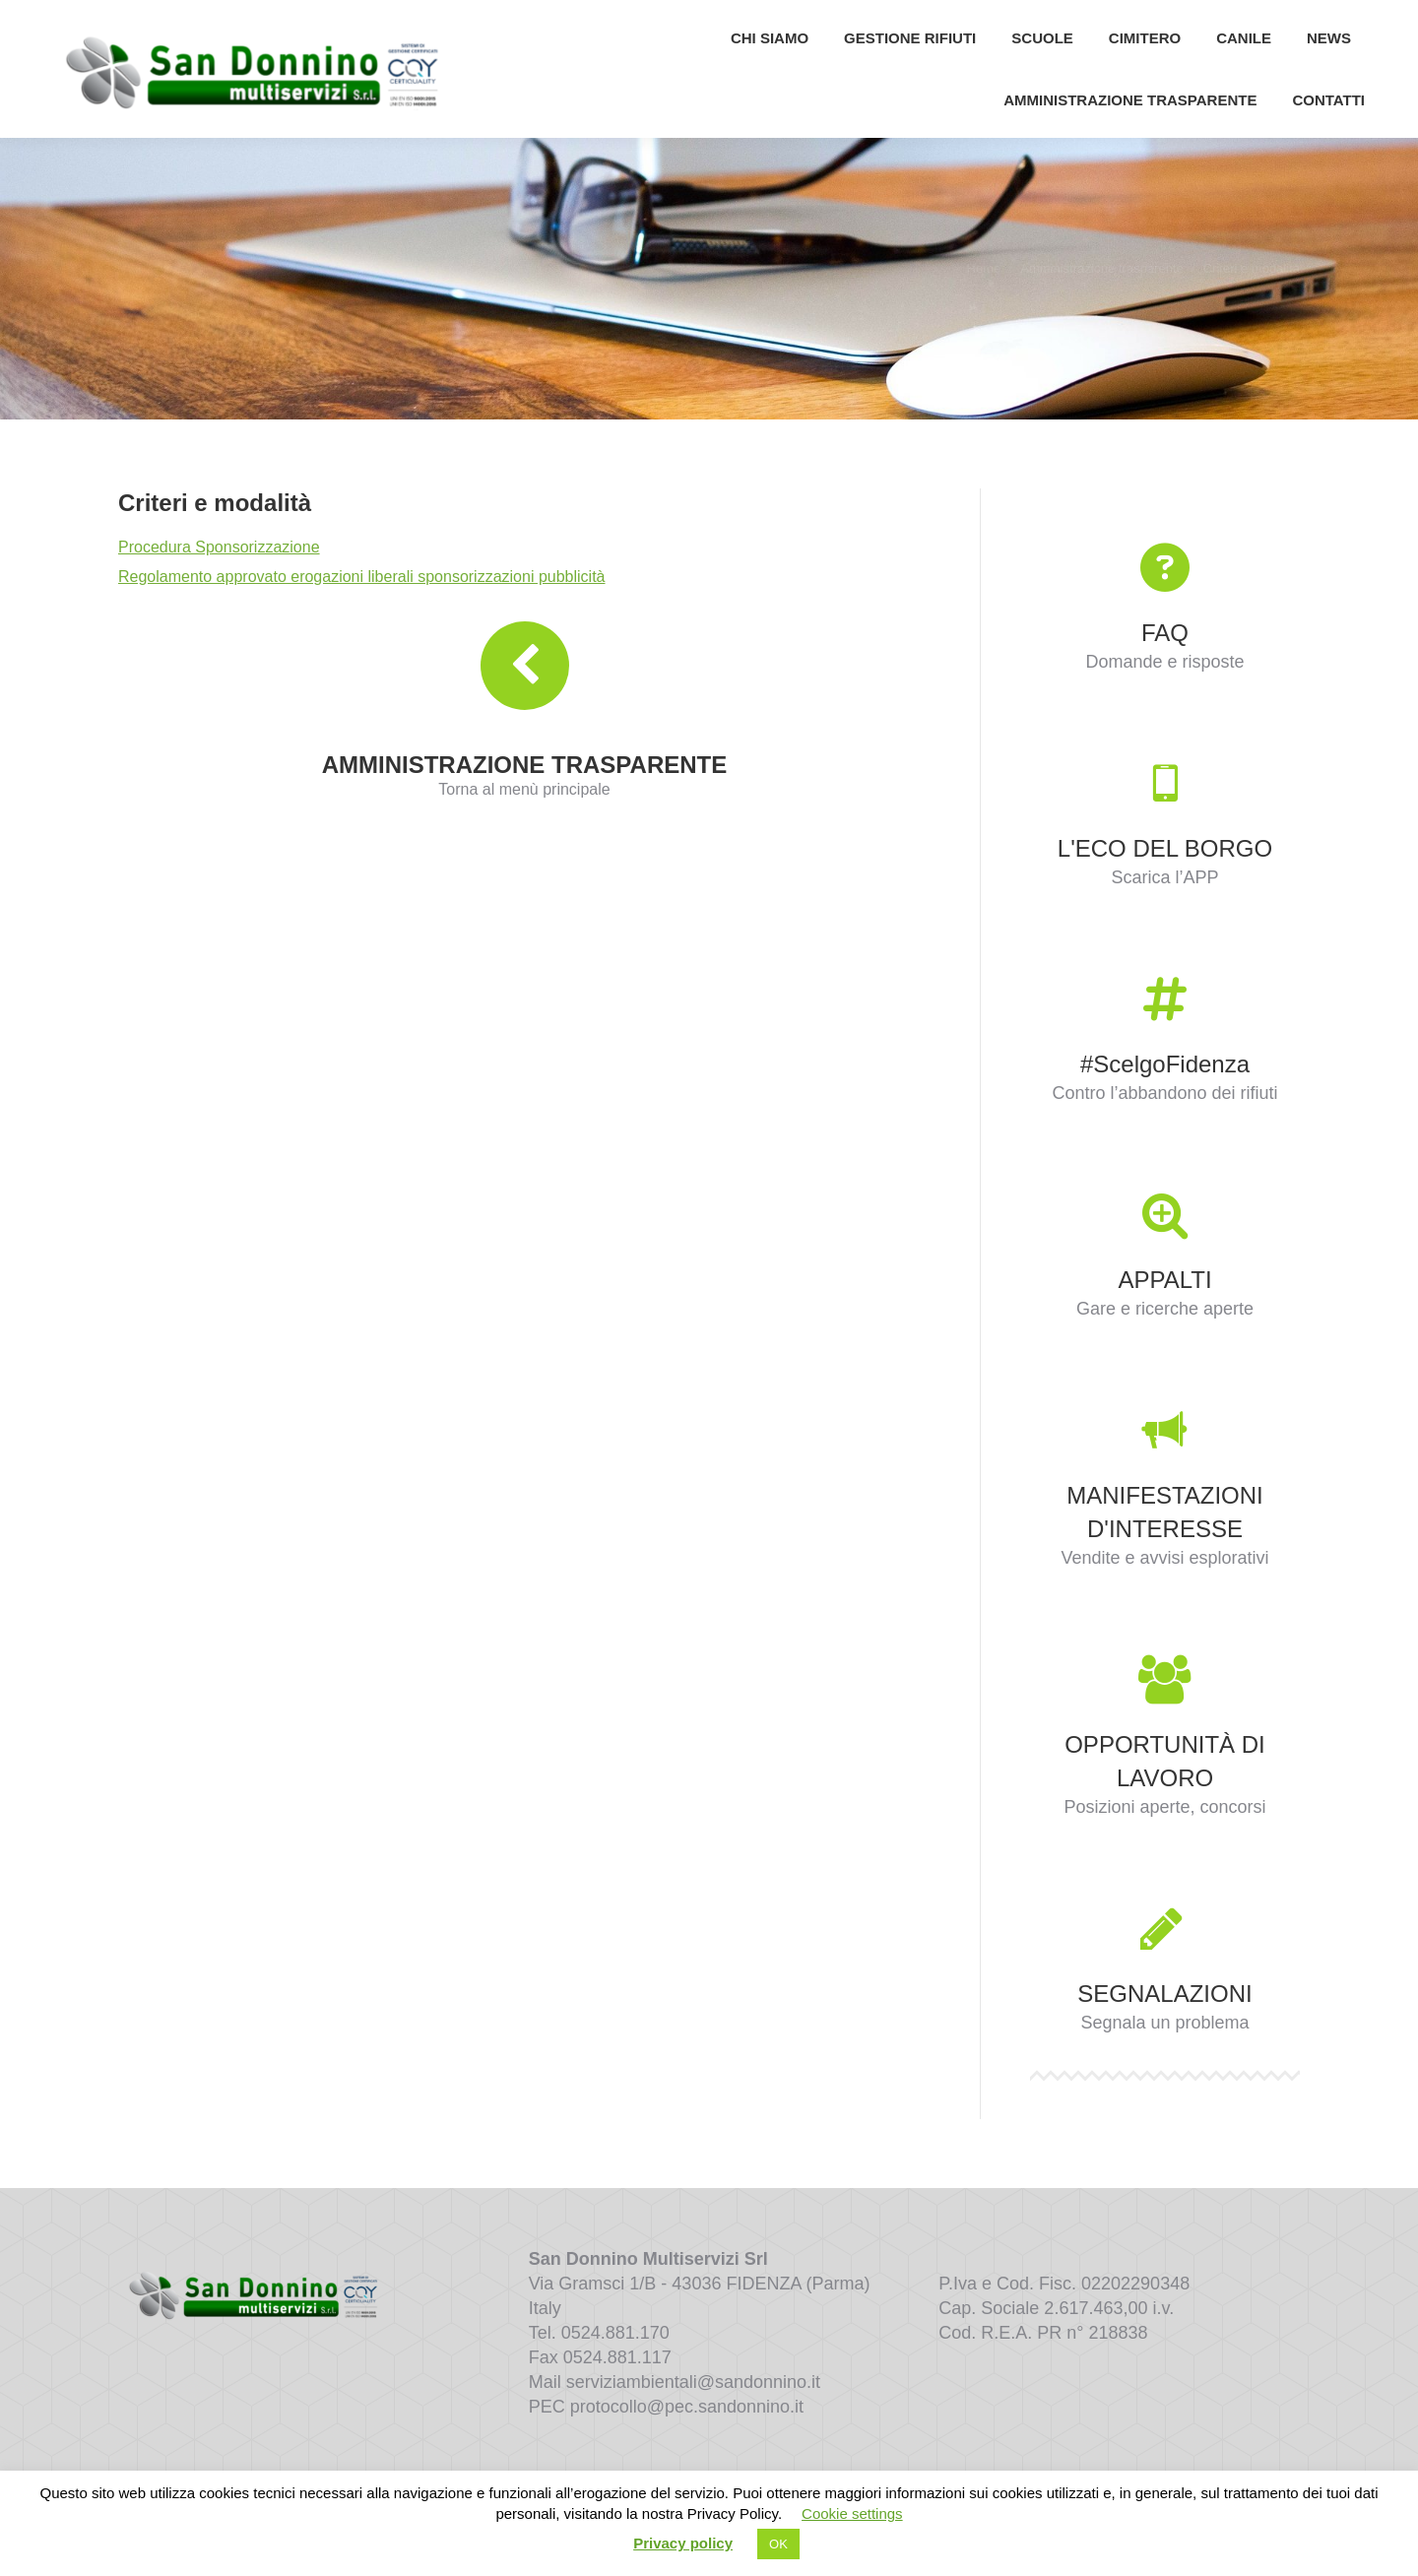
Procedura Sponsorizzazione (219, 590)
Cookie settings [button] (852, 2513)
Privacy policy (683, 2543)
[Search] (1270, 21)
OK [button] (778, 2544)
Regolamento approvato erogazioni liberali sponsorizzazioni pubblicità (362, 620)
